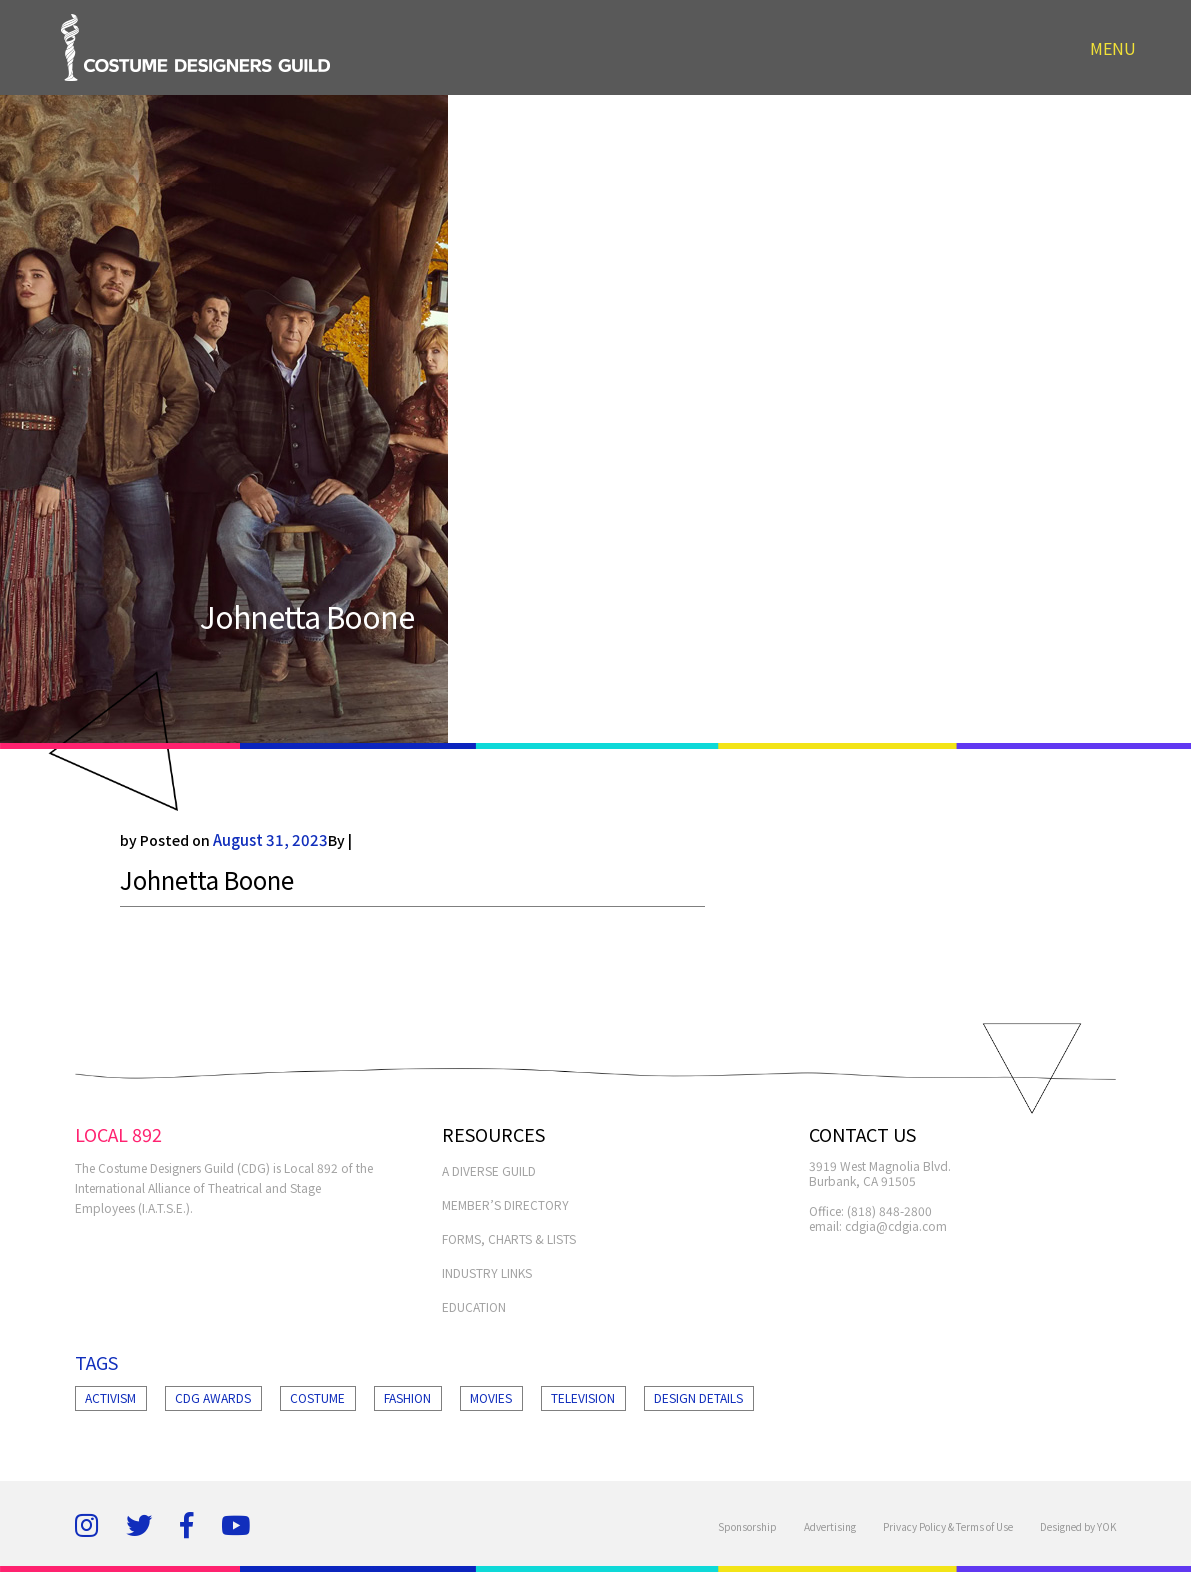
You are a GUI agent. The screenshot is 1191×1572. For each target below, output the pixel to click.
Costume (317, 1397)
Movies (491, 1397)
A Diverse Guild (489, 1170)
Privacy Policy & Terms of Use (948, 1526)
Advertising (830, 1526)
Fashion (407, 1397)
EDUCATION (474, 1306)
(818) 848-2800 (889, 1210)
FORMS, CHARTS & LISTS (509, 1238)
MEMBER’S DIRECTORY (505, 1204)
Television (583, 1397)
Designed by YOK (1078, 1526)
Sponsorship (747, 1526)
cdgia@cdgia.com (896, 1225)
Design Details (698, 1397)
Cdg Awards (213, 1397)
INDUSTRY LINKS (487, 1272)
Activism (110, 1397)
